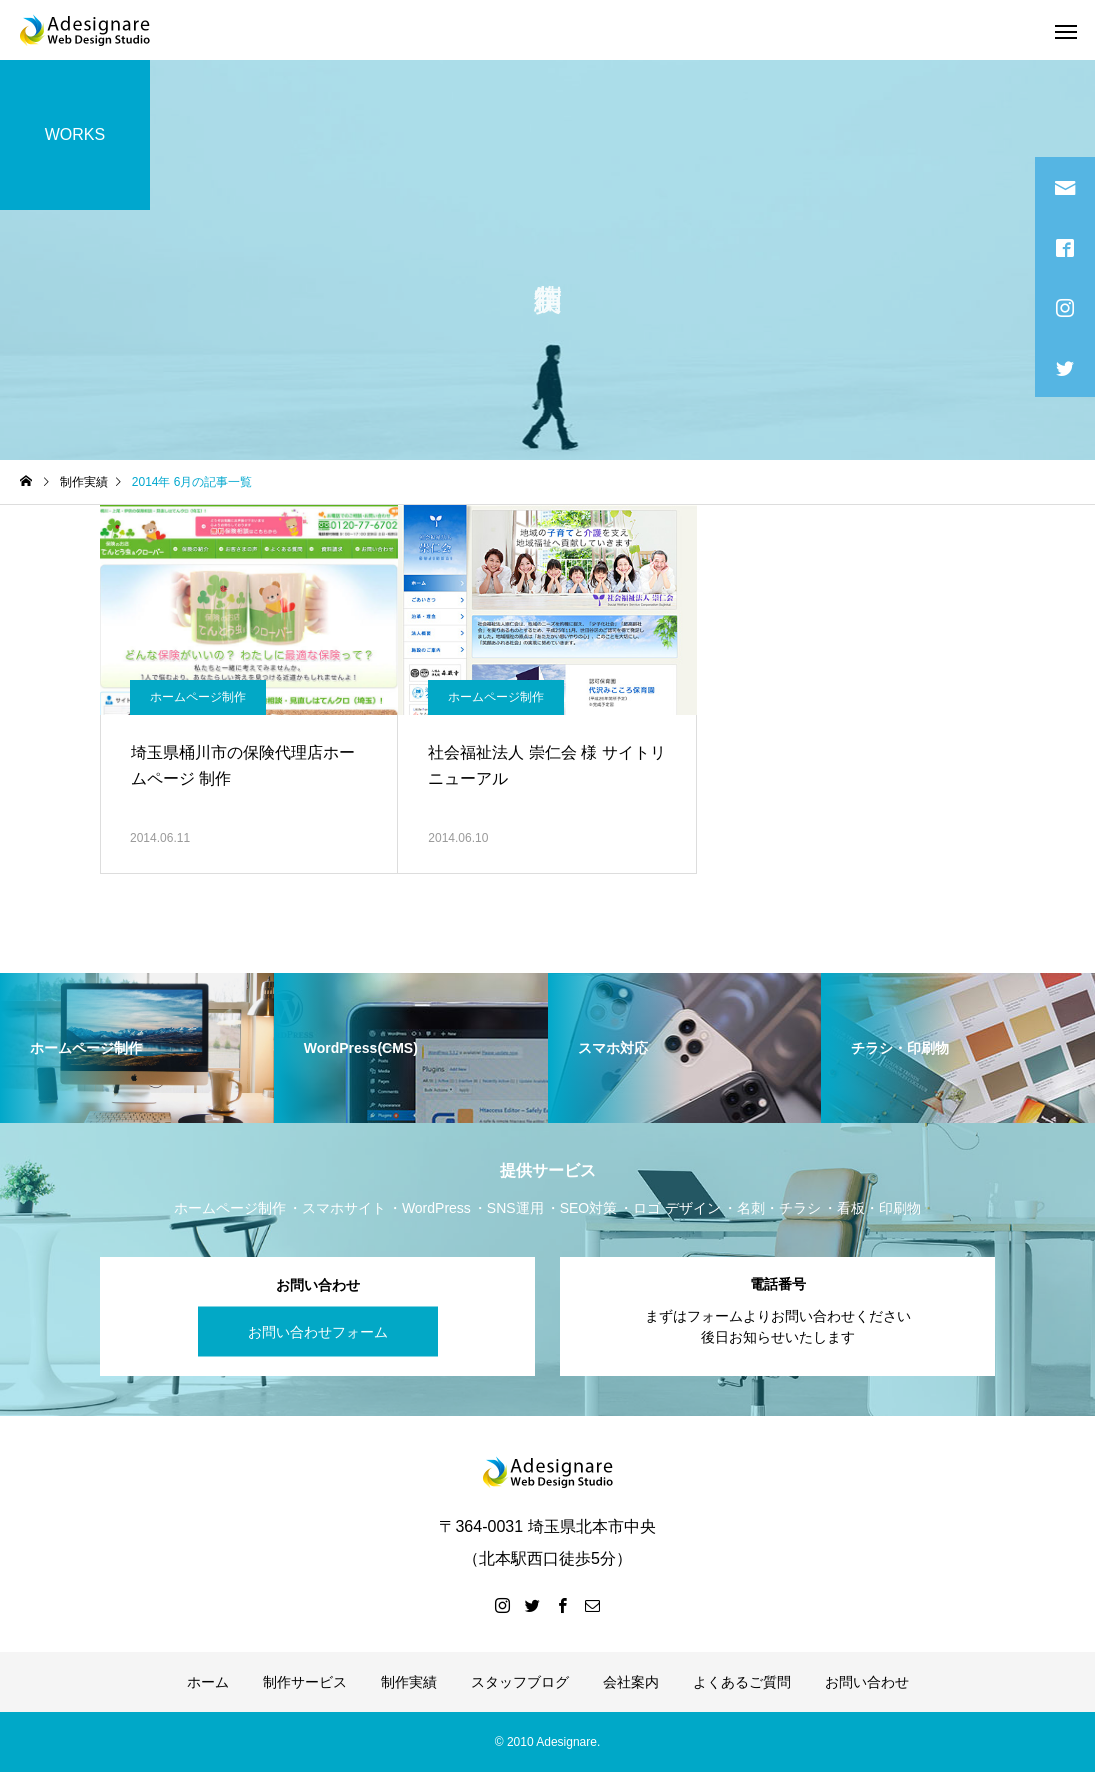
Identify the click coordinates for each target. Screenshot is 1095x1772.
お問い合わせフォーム (318, 1331)
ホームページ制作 (198, 697)
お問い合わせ (867, 1682)
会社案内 (631, 1682)
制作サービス (305, 1682)
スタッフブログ (520, 1682)
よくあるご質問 (742, 1682)
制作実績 (409, 1682)
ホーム (208, 1682)
